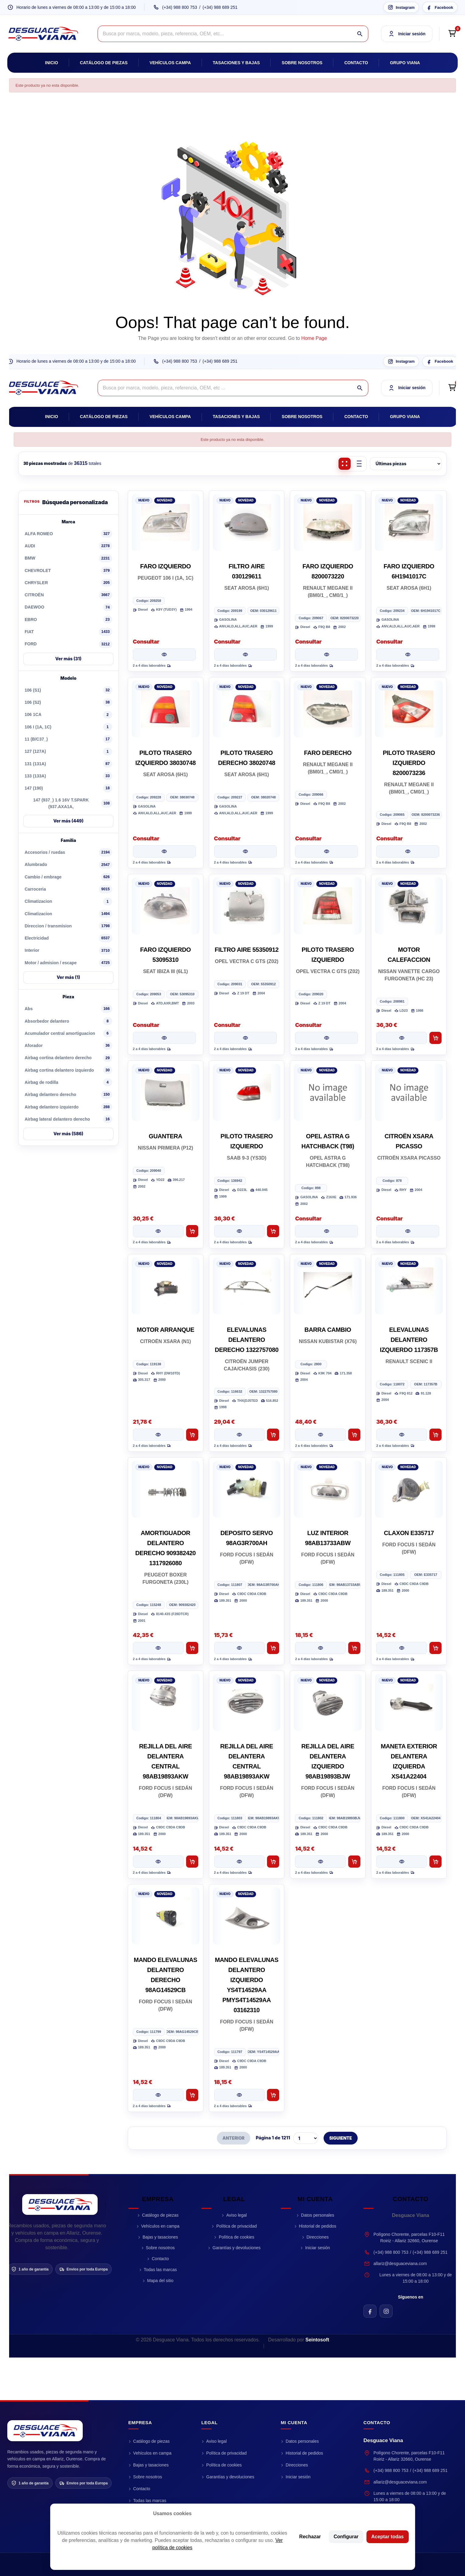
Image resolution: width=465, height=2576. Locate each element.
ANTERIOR (234, 2138)
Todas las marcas (160, 2269)
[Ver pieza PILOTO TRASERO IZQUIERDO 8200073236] (407, 851)
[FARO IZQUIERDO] (166, 522)
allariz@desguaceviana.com (400, 2263)
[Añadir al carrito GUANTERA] (192, 1231)
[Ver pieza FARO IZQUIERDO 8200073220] (326, 654)
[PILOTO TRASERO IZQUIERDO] (328, 905)
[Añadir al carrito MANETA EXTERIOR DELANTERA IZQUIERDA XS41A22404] (435, 1861)
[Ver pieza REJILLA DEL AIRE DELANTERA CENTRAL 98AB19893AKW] (158, 1861)
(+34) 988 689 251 (220, 7)
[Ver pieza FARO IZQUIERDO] (164, 654)
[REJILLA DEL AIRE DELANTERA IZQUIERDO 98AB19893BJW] (328, 1702)
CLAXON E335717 (409, 1533)
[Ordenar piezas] (406, 463)
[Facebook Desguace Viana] (440, 7)
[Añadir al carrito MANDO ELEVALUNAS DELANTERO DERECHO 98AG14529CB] (192, 2095)
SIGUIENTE (340, 2138)
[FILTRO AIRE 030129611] (247, 522)
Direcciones (318, 2237)
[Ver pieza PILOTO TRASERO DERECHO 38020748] (245, 851)
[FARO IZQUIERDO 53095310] (166, 905)
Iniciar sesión (317, 2247)
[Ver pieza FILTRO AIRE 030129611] (245, 654)
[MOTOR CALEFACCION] (409, 905)
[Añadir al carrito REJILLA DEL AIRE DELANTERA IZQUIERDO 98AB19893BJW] (354, 1861)
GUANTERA (165, 1136)
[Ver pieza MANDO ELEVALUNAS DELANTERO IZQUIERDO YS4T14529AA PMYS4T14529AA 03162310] (239, 2095)
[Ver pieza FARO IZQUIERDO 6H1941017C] (407, 654)
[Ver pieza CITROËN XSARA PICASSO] (407, 1231)
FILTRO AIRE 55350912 (247, 949)
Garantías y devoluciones (237, 2247)
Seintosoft (317, 2339)
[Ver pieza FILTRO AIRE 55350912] (245, 1038)
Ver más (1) (68, 977)
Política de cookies (236, 2237)
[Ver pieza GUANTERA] (158, 1231)
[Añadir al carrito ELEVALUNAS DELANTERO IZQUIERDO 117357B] (435, 1435)
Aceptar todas (387, 2536)
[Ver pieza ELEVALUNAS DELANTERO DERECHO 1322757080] (239, 1435)
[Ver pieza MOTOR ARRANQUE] (158, 1435)
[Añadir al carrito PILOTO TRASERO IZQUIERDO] (273, 1231)
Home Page (314, 338)
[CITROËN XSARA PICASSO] (409, 1092)
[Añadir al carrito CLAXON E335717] (435, 1648)
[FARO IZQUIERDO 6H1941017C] (409, 522)
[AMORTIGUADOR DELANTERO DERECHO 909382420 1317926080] (166, 1489)
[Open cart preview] (452, 34)
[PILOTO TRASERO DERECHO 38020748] (247, 709)
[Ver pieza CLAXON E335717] (401, 1648)
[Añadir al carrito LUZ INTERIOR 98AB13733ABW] (354, 1648)
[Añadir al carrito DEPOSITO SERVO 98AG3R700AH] (273, 1648)
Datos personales (317, 2215)
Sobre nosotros (302, 62)
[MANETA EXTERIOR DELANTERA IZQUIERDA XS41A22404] (409, 1702)
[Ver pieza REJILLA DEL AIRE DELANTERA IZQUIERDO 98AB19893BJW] (320, 1861)
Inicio (51, 62)
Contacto (356, 62)
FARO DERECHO (328, 752)
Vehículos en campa (160, 2226)
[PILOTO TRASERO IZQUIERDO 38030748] (166, 709)
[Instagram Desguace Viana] (401, 7)
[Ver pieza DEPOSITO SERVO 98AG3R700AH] (239, 1648)
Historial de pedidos (317, 2226)
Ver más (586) (68, 1133)
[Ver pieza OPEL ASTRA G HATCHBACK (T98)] (326, 1231)
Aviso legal (236, 2215)
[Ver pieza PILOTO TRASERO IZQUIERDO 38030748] (164, 851)
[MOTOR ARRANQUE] (166, 1285)
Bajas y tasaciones (160, 2237)
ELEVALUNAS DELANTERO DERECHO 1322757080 (247, 1339)
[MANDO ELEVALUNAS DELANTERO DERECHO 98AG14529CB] (166, 1916)
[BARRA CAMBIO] (328, 1285)
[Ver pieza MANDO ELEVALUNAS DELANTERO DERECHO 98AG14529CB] (158, 2095)
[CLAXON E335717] (409, 1489)
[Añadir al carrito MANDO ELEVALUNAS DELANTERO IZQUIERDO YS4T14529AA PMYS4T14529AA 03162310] (273, 2095)
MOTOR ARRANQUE (165, 1329)
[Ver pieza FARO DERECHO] (326, 851)
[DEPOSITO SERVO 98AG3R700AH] (247, 1489)
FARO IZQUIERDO (165, 566)
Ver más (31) (68, 658)
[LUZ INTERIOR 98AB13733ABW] (328, 1489)
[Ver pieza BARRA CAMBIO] (320, 1435)
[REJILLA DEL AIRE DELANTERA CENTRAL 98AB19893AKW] (166, 1702)
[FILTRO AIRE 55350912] (247, 905)
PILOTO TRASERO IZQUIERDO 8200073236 (409, 762)
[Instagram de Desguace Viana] (386, 2311)
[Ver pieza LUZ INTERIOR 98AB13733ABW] (320, 1648)
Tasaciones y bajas (236, 62)
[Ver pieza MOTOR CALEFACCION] (401, 1038)
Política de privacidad (236, 2226)
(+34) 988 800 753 (179, 7)
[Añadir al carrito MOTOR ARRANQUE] (192, 1435)
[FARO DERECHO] (328, 709)
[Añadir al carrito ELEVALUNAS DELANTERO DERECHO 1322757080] (273, 1435)
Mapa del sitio (160, 2280)
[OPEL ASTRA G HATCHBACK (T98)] (328, 1092)
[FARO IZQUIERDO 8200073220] (328, 522)
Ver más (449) (68, 820)
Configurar (346, 2536)
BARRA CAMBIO (327, 1329)
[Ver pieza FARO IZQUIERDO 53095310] (164, 1038)
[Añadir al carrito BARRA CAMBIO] (354, 1435)
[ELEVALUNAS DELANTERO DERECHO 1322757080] (247, 1285)
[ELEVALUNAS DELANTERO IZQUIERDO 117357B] (409, 1285)
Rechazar (310, 2536)
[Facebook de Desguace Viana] (370, 2311)
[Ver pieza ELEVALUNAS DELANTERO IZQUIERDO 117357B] (401, 1435)
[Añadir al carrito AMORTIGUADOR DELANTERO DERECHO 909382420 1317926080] (192, 1648)
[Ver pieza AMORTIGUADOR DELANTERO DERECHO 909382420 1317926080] (158, 1648)
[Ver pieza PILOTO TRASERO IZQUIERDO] (326, 1038)
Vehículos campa (170, 62)
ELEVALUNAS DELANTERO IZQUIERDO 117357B (409, 1339)
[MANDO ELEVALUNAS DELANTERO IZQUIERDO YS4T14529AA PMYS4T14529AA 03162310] (247, 1916)
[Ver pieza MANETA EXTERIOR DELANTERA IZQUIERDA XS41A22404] (401, 1861)
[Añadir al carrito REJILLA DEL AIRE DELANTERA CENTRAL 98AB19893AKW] (192, 1861)
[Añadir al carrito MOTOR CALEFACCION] (435, 1038)
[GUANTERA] (166, 1092)
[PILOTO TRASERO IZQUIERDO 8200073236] (409, 709)
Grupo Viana (405, 62)
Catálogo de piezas (104, 62)
